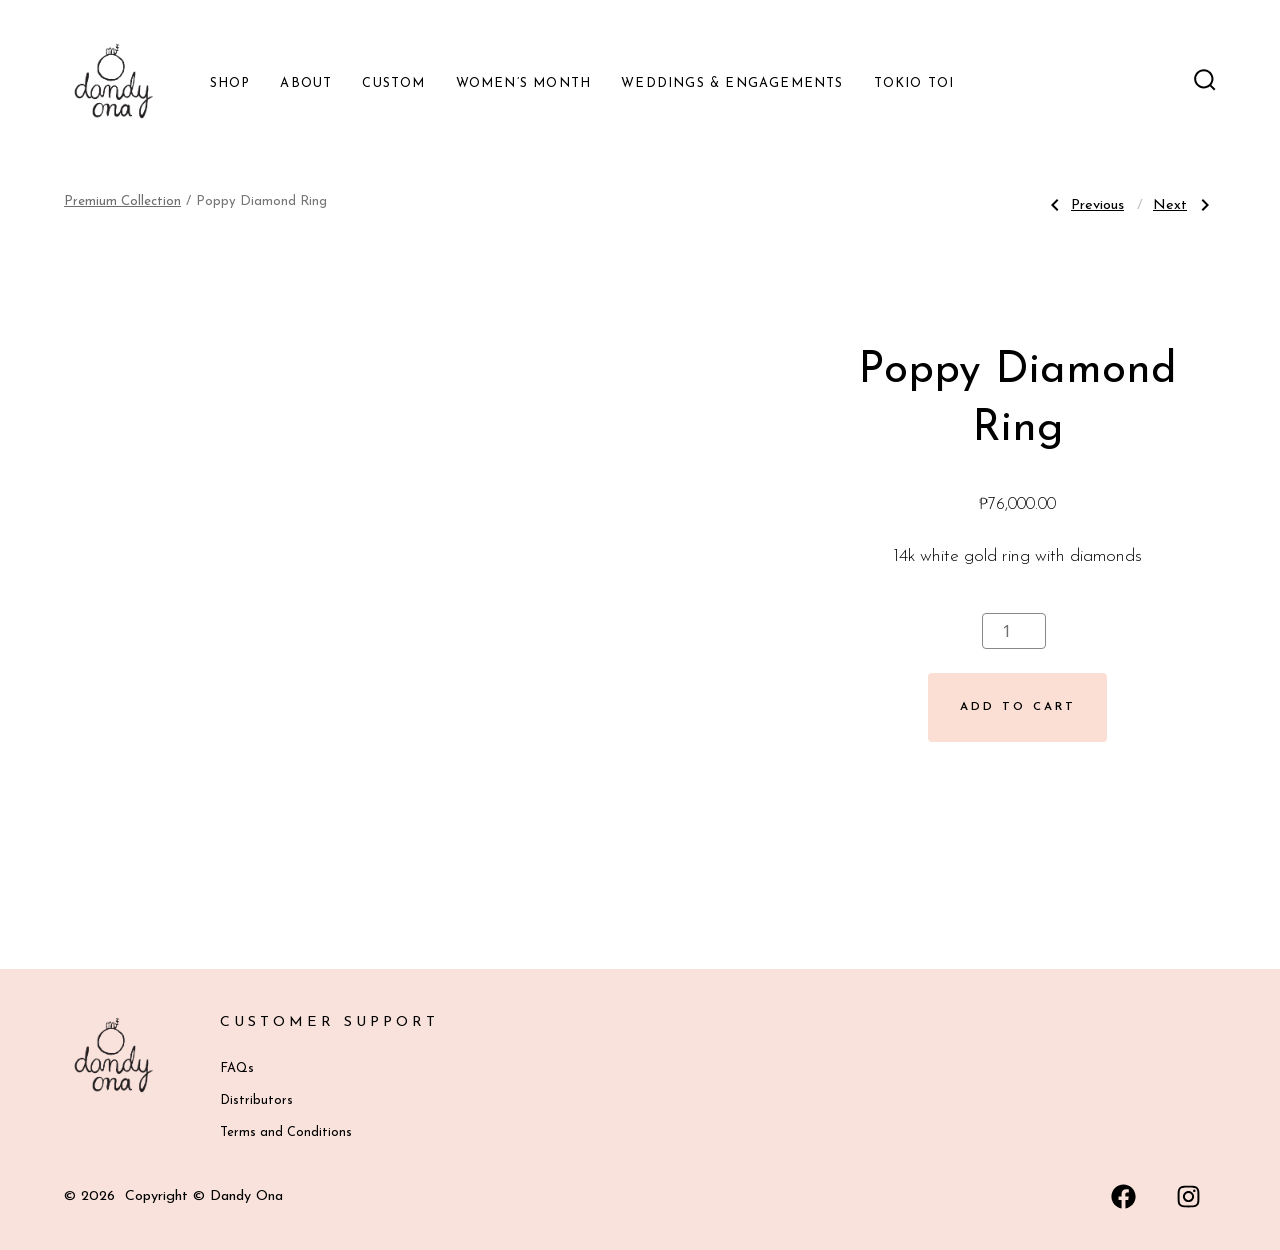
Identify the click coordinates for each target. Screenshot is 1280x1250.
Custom (393, 83)
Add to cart (1018, 707)
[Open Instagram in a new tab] (1188, 1197)
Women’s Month (524, 83)
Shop (230, 83)
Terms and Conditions (286, 1132)
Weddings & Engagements (732, 83)
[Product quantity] (1014, 631)
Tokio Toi (914, 83)
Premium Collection (122, 201)
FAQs (237, 1068)
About (306, 83)
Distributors (256, 1100)
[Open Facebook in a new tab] (1123, 1197)
